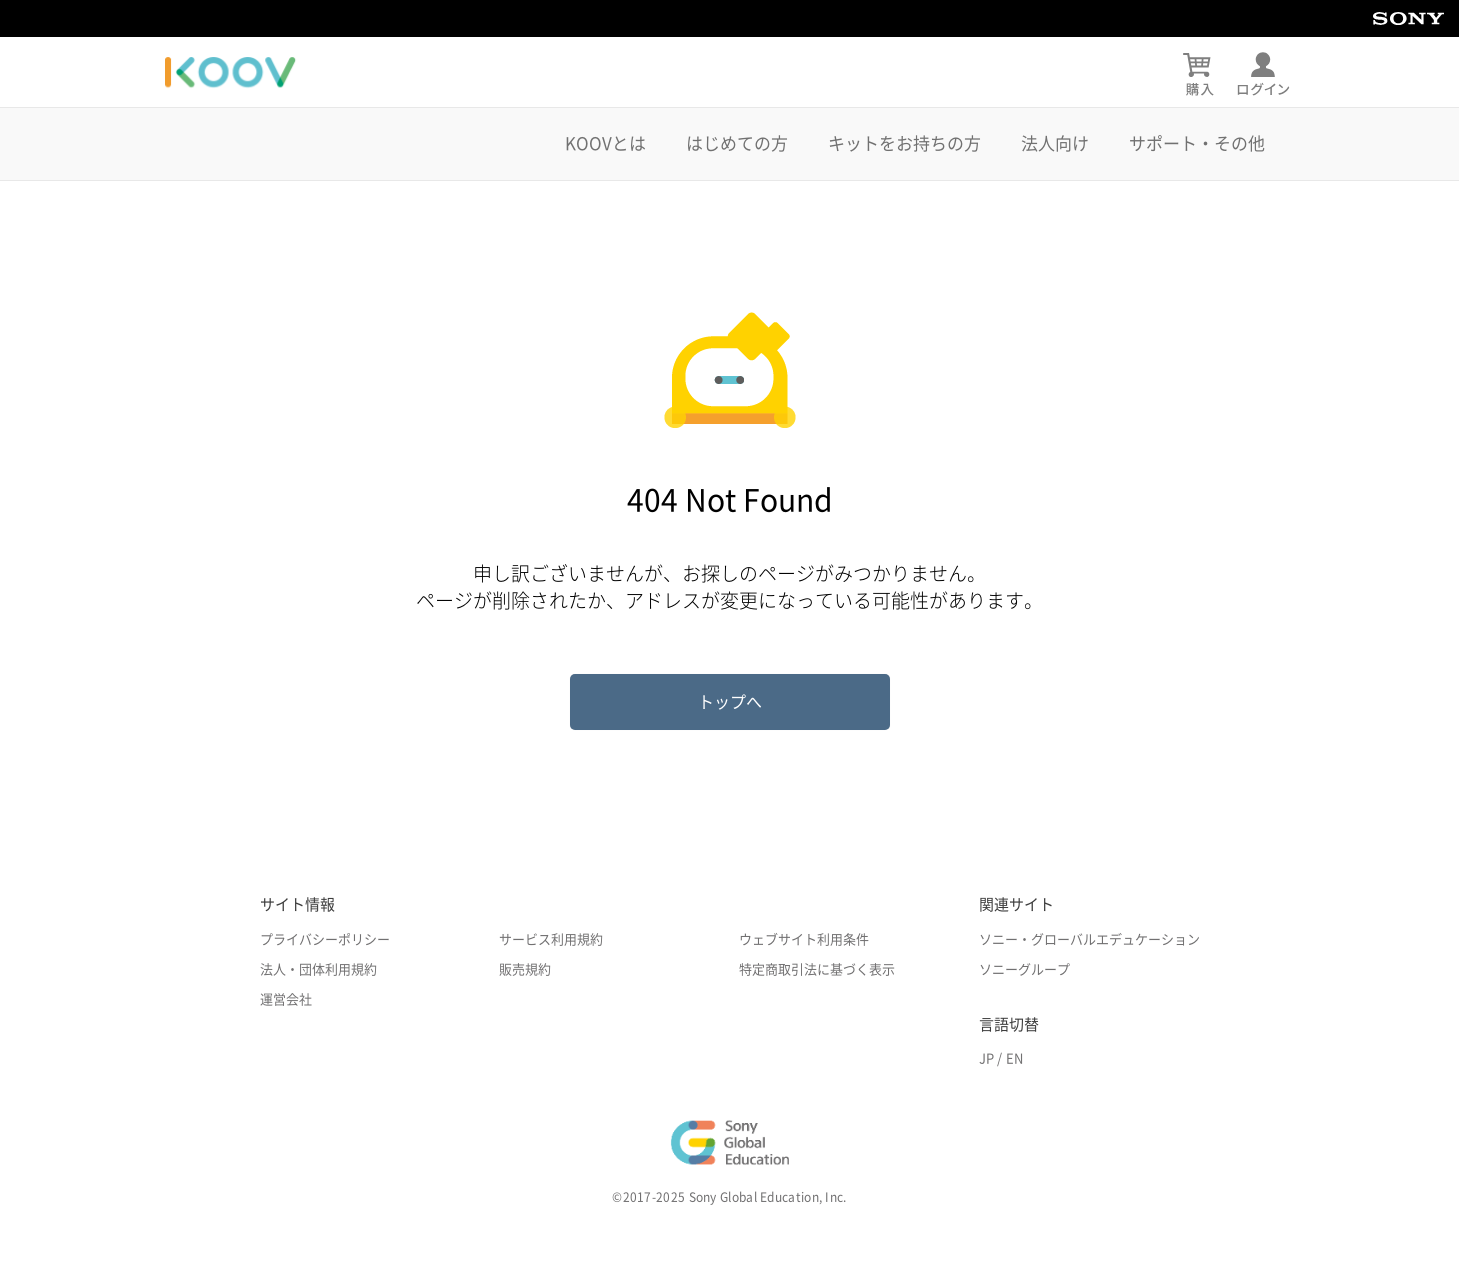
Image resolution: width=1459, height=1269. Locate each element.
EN (1014, 1058)
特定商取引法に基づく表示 (817, 969)
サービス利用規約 (551, 939)
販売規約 (525, 969)
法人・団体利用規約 (318, 969)
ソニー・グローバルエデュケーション (1089, 939)
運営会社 (286, 999)
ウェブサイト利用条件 (804, 939)
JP (986, 1058)
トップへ (730, 702)
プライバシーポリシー (325, 939)
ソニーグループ (1024, 969)
